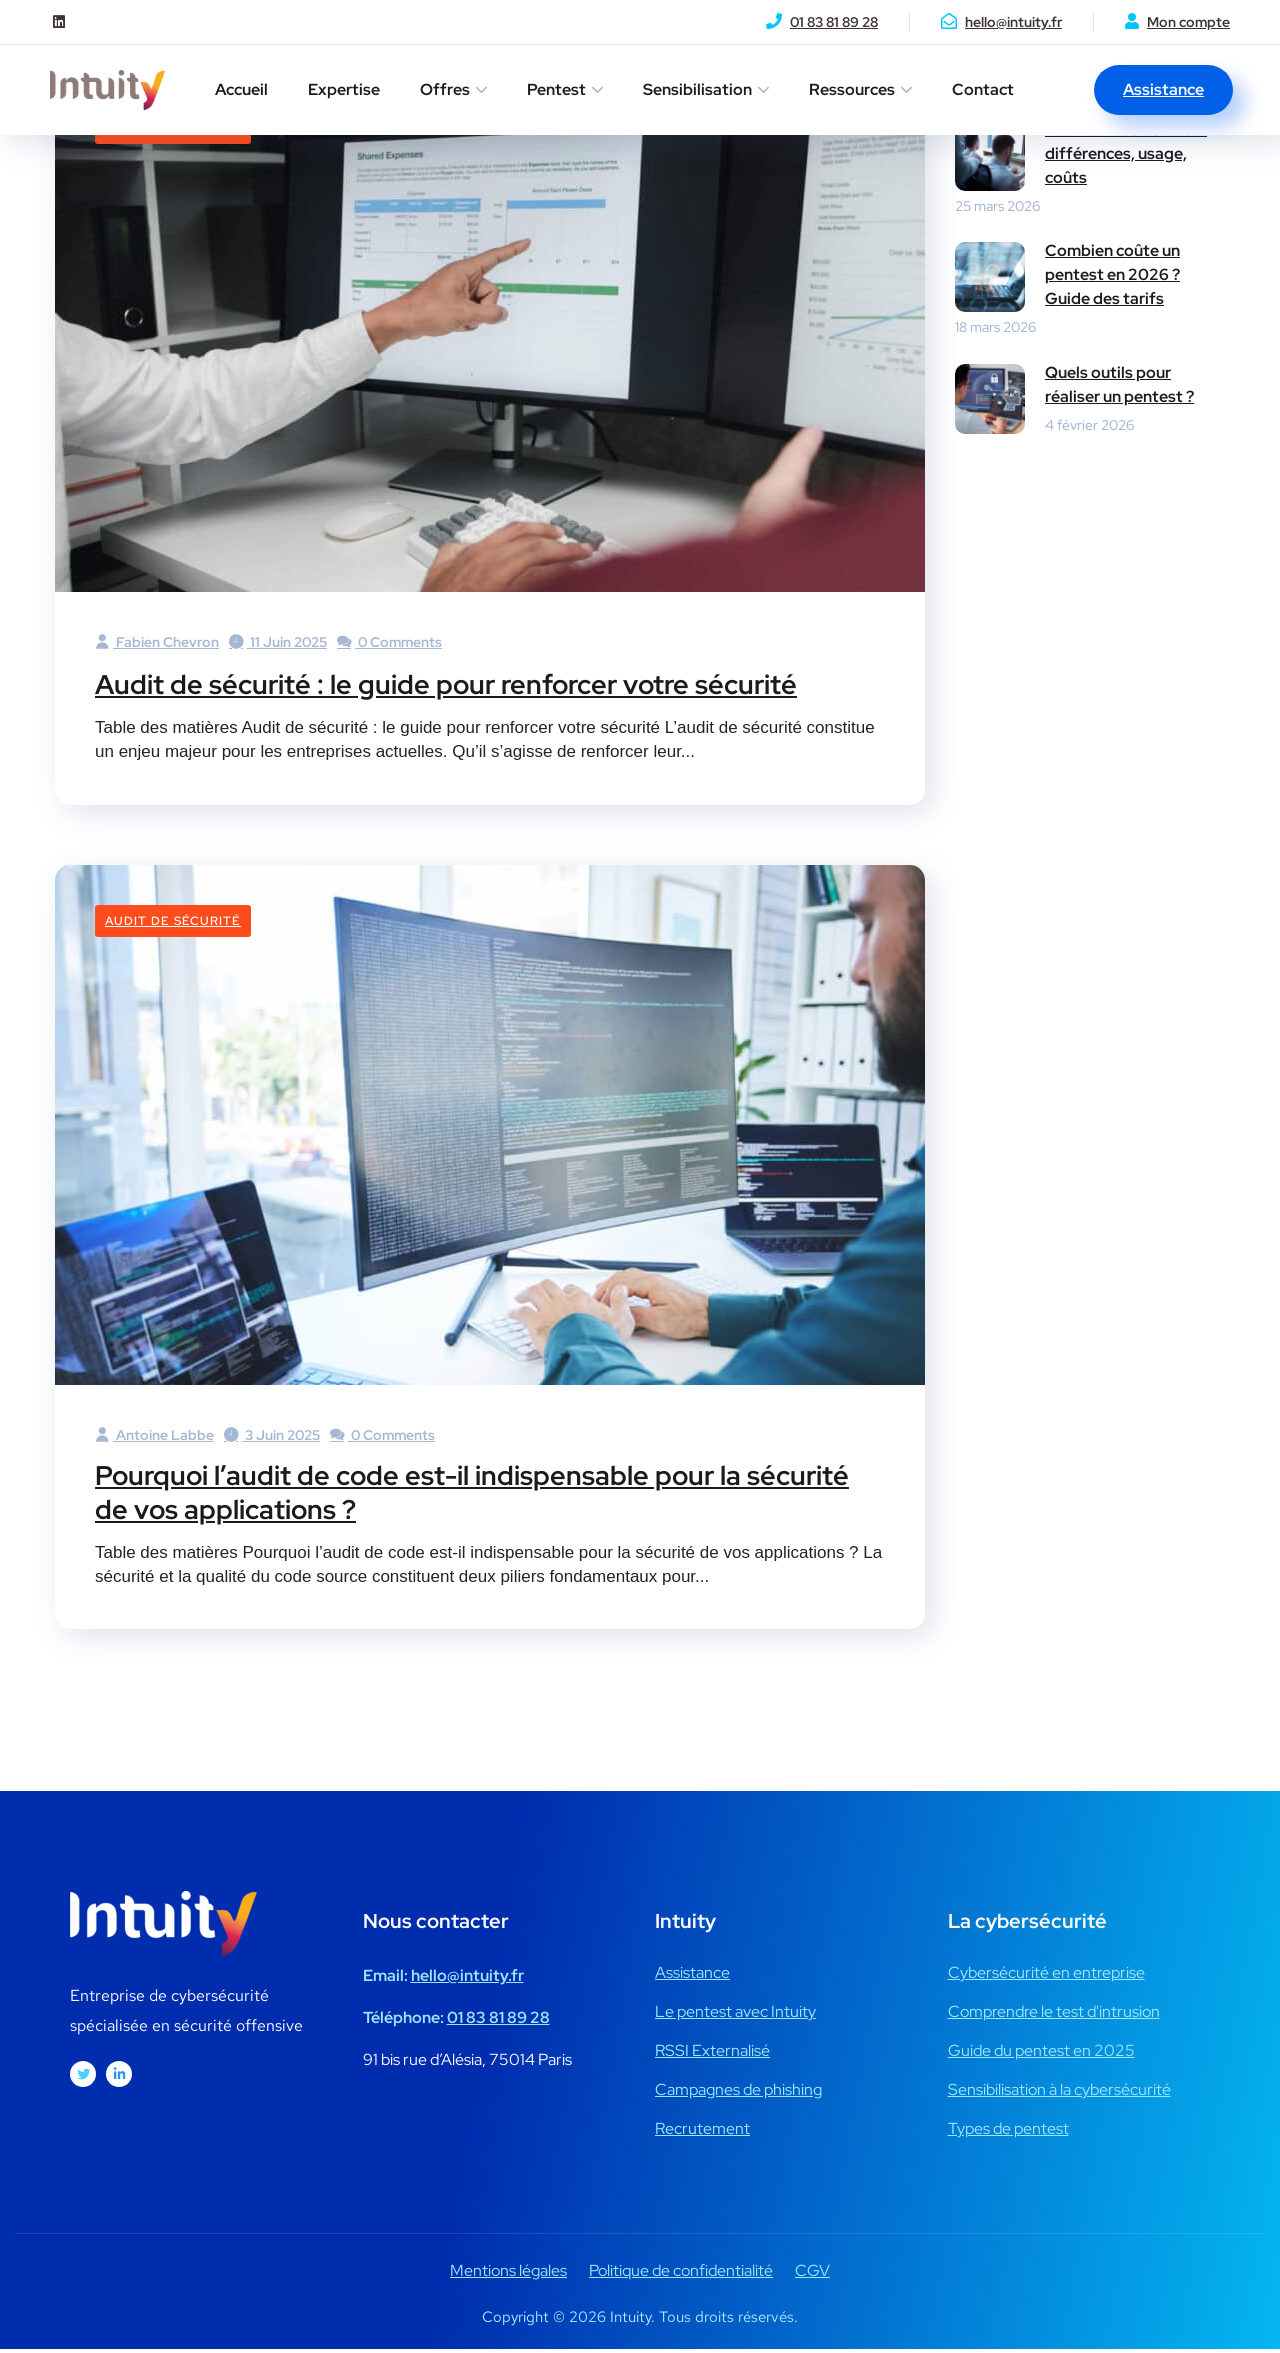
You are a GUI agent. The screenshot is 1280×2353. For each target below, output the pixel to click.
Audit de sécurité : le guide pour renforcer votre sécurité (480, 683)
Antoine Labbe (154, 1435)
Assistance (1163, 89)
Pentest (556, 89)
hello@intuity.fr (1013, 22)
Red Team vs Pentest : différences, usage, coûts (1126, 153)
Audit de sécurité (173, 921)
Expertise (344, 89)
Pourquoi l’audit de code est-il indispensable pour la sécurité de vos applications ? (449, 1494)
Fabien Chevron (157, 642)
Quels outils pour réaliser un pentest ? (1119, 384)
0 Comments (389, 642)
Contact (983, 89)
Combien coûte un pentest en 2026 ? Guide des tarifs (1112, 274)
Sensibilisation (697, 89)
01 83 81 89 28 (834, 22)
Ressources (852, 89)
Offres (445, 89)
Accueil (241, 89)
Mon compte (1188, 22)
